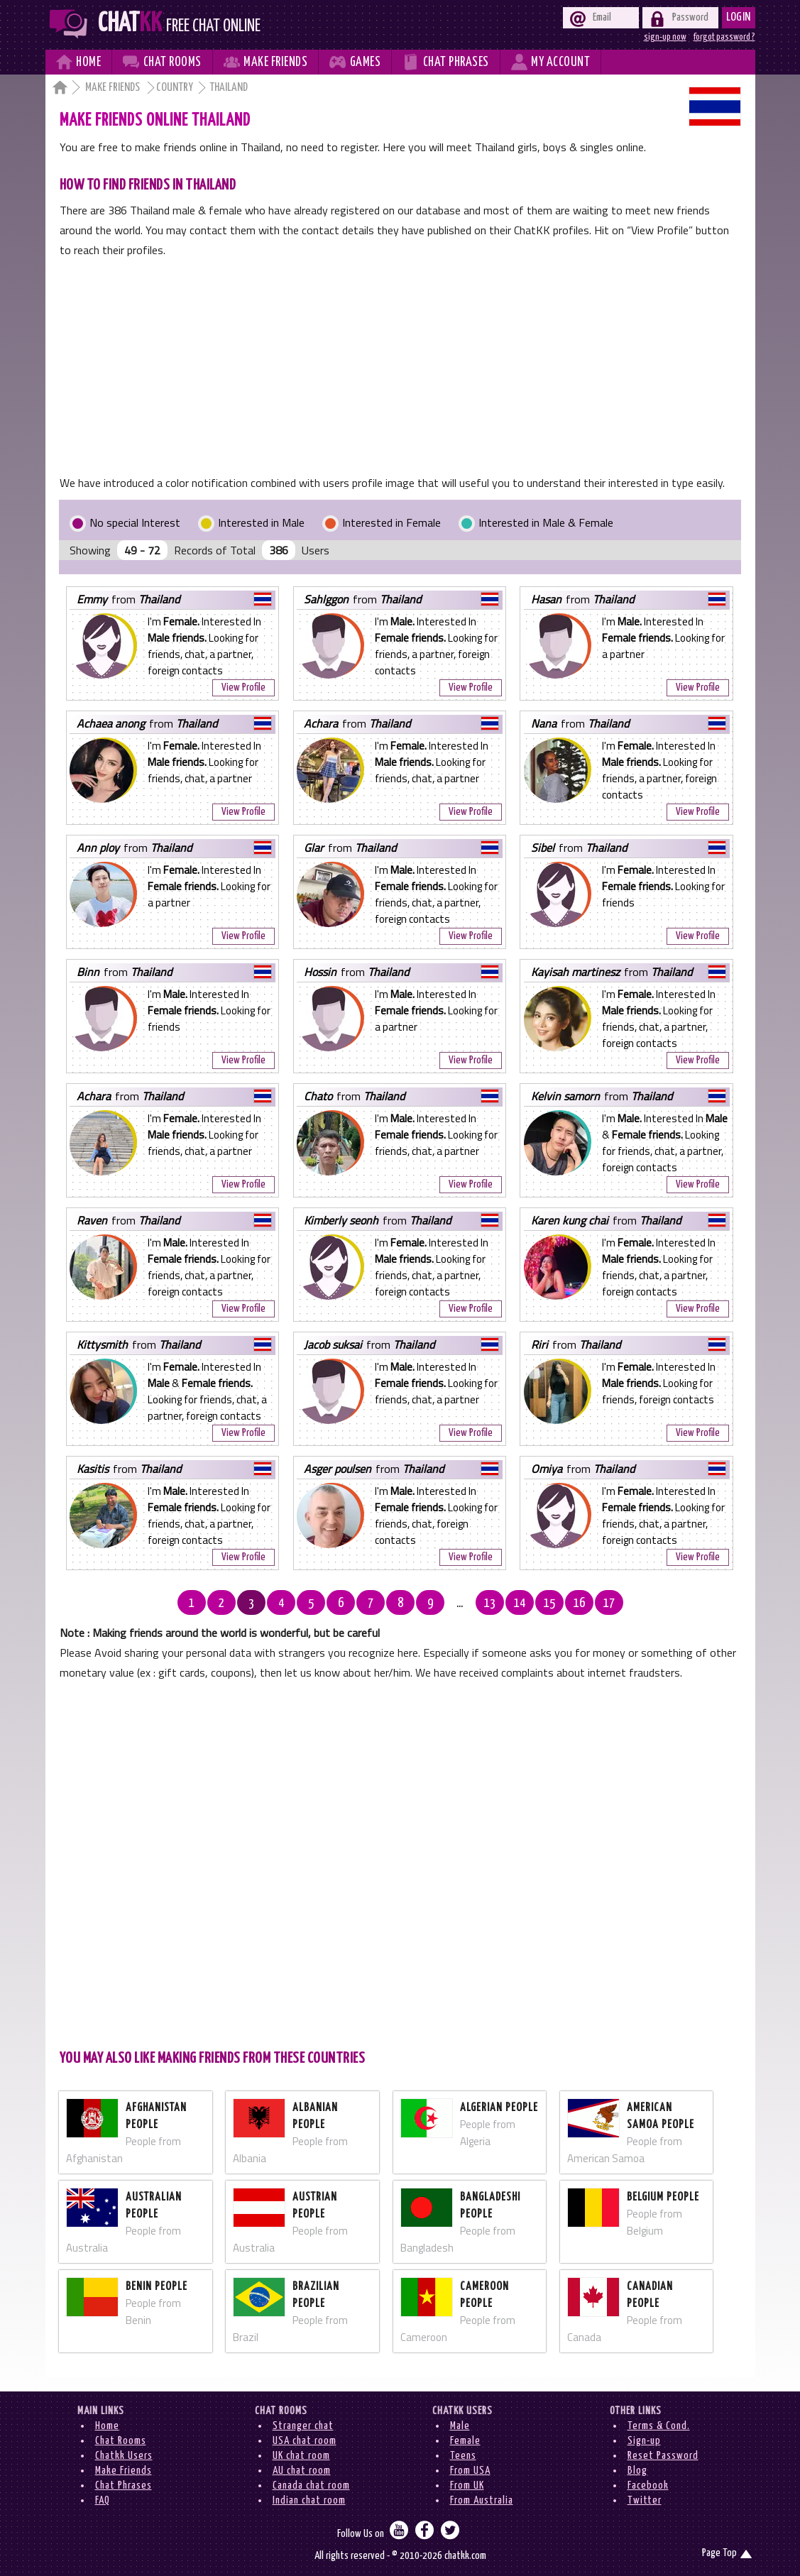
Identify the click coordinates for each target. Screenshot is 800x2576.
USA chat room (304, 2440)
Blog (637, 2470)
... (459, 1603)
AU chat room (302, 2470)
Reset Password (663, 2455)
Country (174, 88)
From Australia (481, 2500)
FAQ (102, 2500)
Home (107, 2426)
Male (460, 2426)
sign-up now (665, 37)
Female (465, 2440)
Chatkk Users (124, 2455)
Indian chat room (309, 2500)
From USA (470, 2470)
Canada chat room (311, 2485)
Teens (463, 2455)
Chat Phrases (123, 2485)
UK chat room (301, 2455)
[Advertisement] (399, 366)
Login (738, 17)
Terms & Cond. (659, 2426)
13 (489, 1603)
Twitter (645, 2500)
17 (609, 1603)
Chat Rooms (120, 2440)
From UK (467, 2485)
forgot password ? (724, 37)
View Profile (243, 687)
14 (519, 1603)
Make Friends (113, 88)
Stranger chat (303, 2426)
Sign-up (644, 2440)
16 (579, 1603)
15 (549, 1603)
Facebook (648, 2485)
